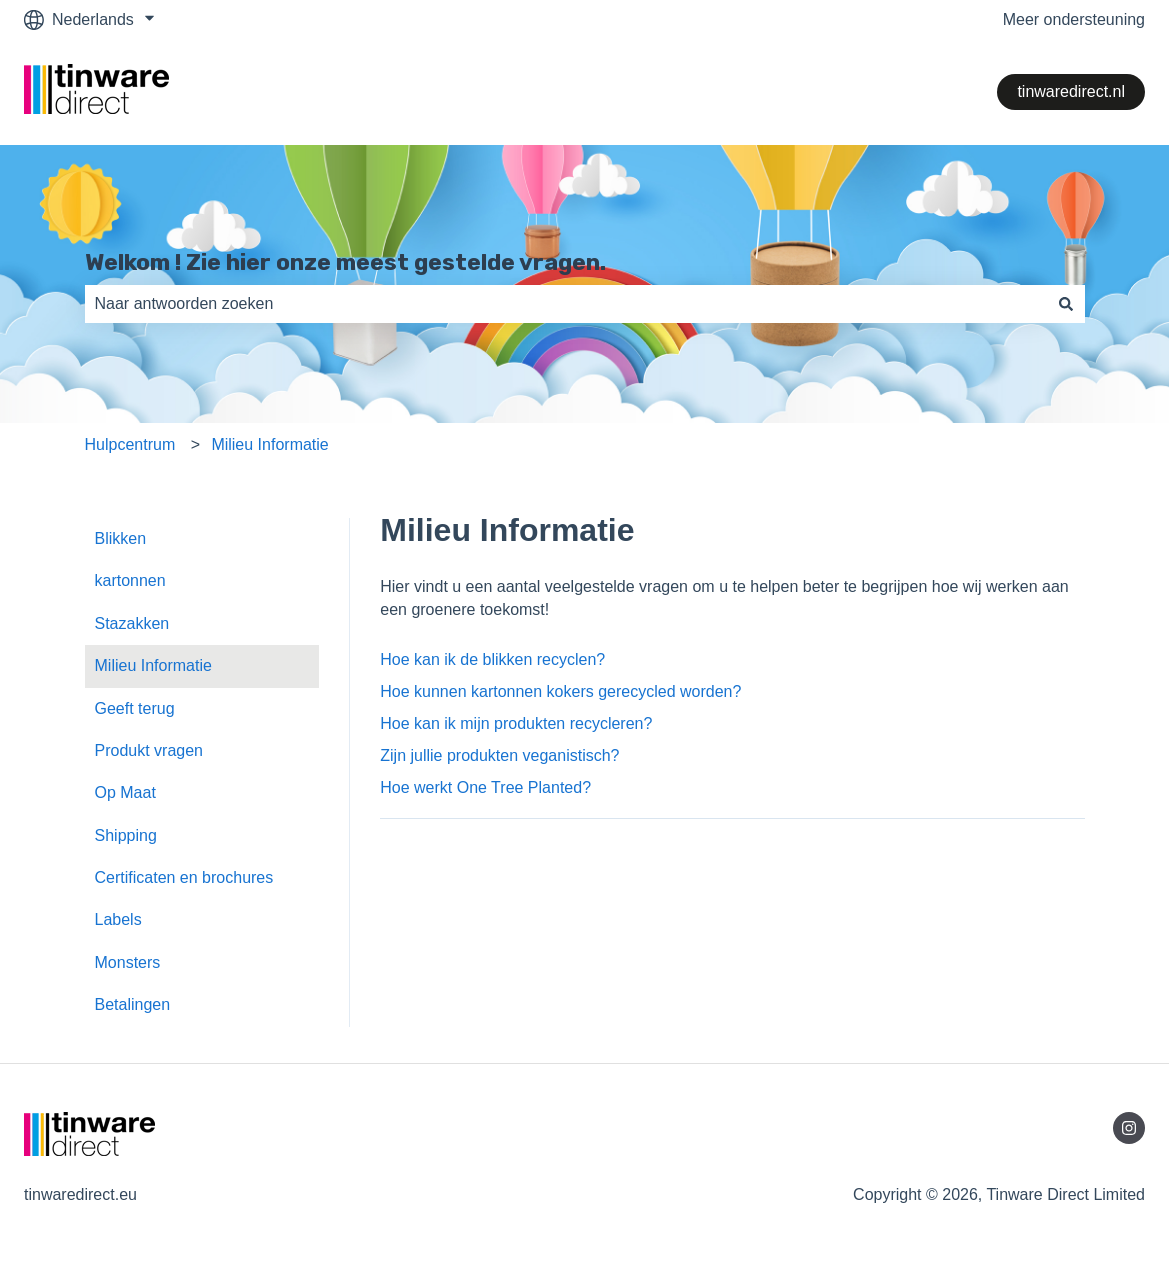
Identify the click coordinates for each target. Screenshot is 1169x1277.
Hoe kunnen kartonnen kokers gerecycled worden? (560, 691)
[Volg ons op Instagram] (1129, 1128)
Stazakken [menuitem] (132, 623)
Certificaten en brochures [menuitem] (184, 877)
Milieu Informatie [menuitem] (153, 665)
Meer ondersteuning (1074, 19)
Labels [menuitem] (118, 919)
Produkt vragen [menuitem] (149, 750)
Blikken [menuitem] (121, 538)
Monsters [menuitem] (128, 962)
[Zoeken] (1066, 304)
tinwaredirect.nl (1071, 91)
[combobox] (566, 304)
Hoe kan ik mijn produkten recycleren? (516, 723)
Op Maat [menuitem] (125, 792)
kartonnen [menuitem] (130, 580)
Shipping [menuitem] (126, 835)
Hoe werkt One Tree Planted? (485, 787)
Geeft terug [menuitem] (135, 708)
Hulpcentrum (130, 444)
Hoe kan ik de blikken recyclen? (492, 659)
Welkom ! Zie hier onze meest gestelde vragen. (345, 262)
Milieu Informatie (269, 444)
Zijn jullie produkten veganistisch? (499, 755)
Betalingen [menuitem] (133, 1004)
